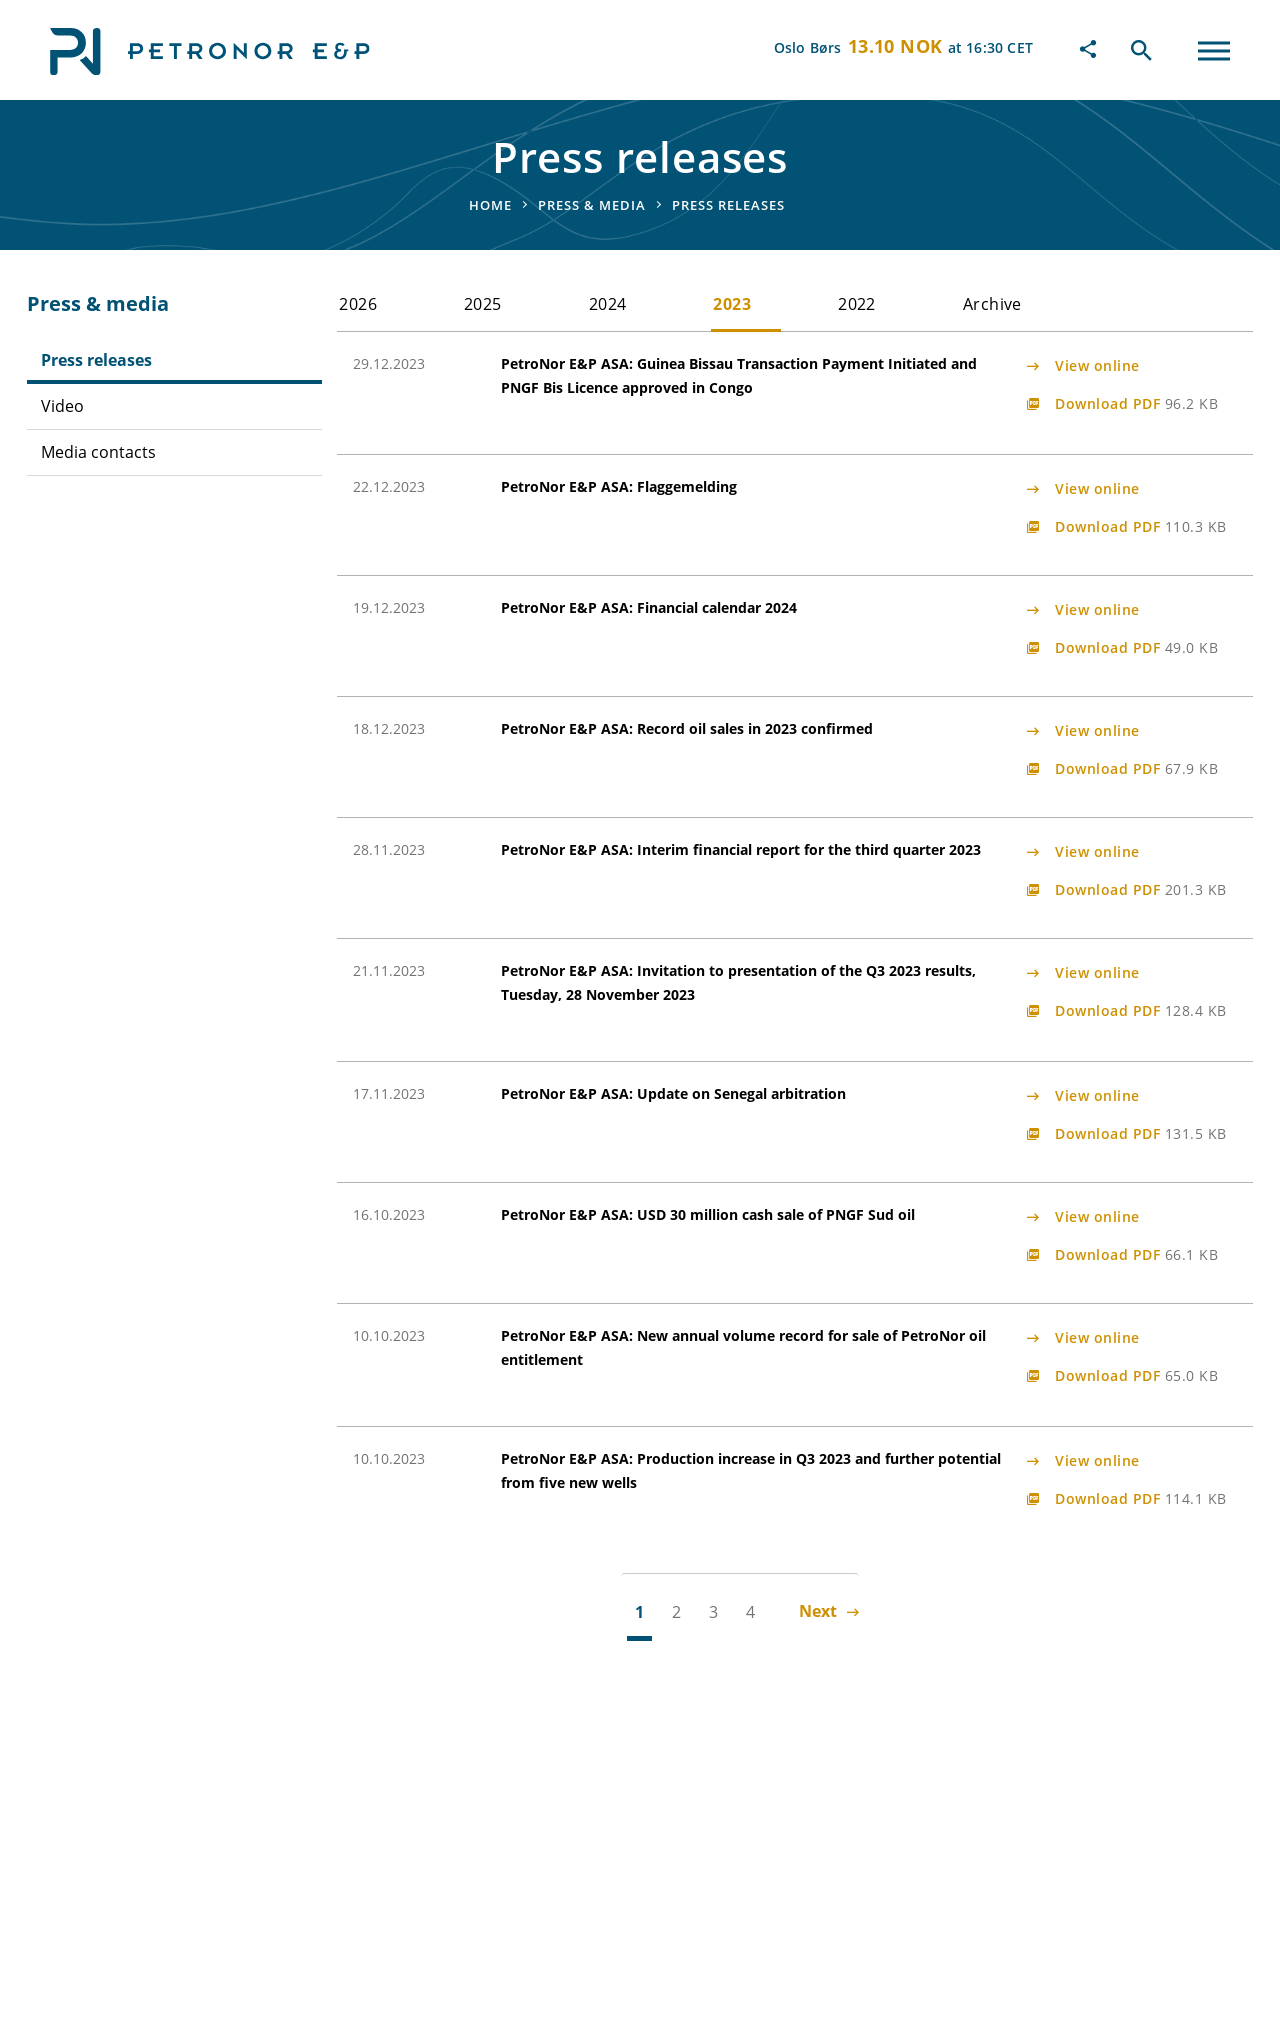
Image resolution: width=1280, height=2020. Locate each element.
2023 (732, 304)
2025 (483, 304)
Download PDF (1136, 403)
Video (62, 406)
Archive (992, 304)
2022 (857, 304)
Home (490, 205)
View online (1097, 365)
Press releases (96, 360)
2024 (608, 304)
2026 (358, 304)
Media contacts (98, 452)
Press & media (592, 205)
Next (829, 1611)
